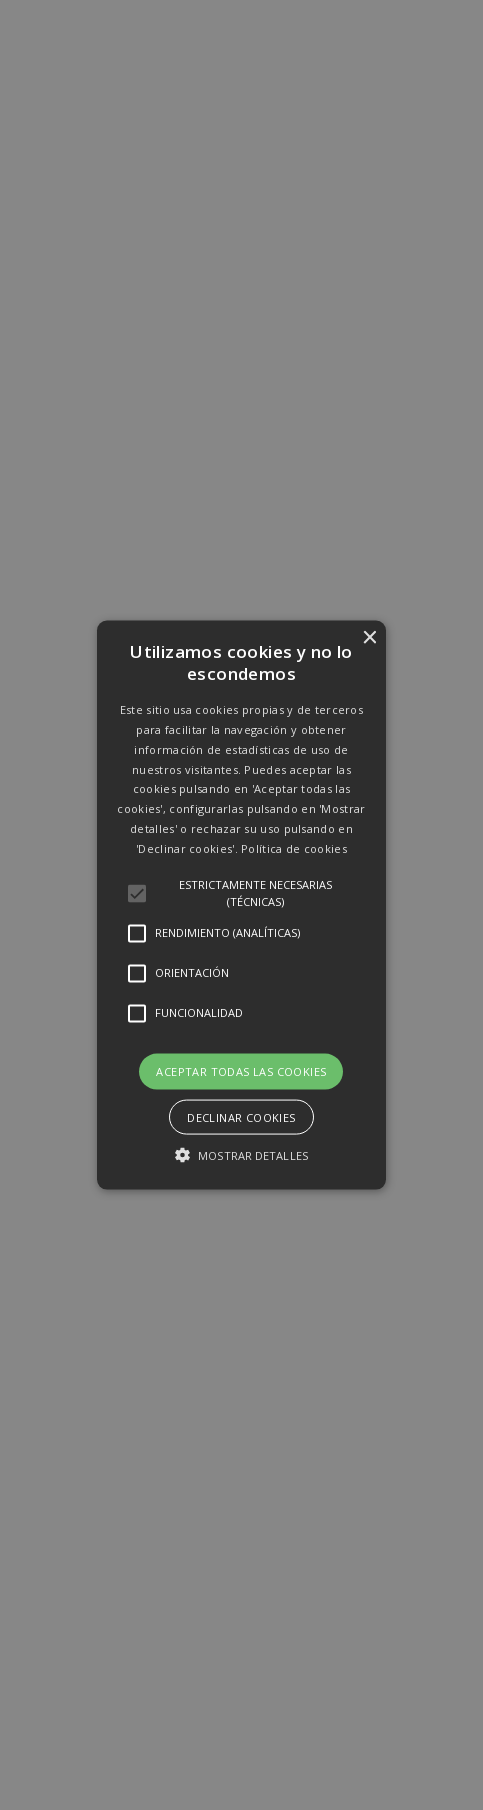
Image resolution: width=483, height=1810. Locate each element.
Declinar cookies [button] (241, 1116)
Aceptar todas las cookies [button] (241, 1070)
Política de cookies (294, 847)
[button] (242, 905)
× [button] (368, 638)
